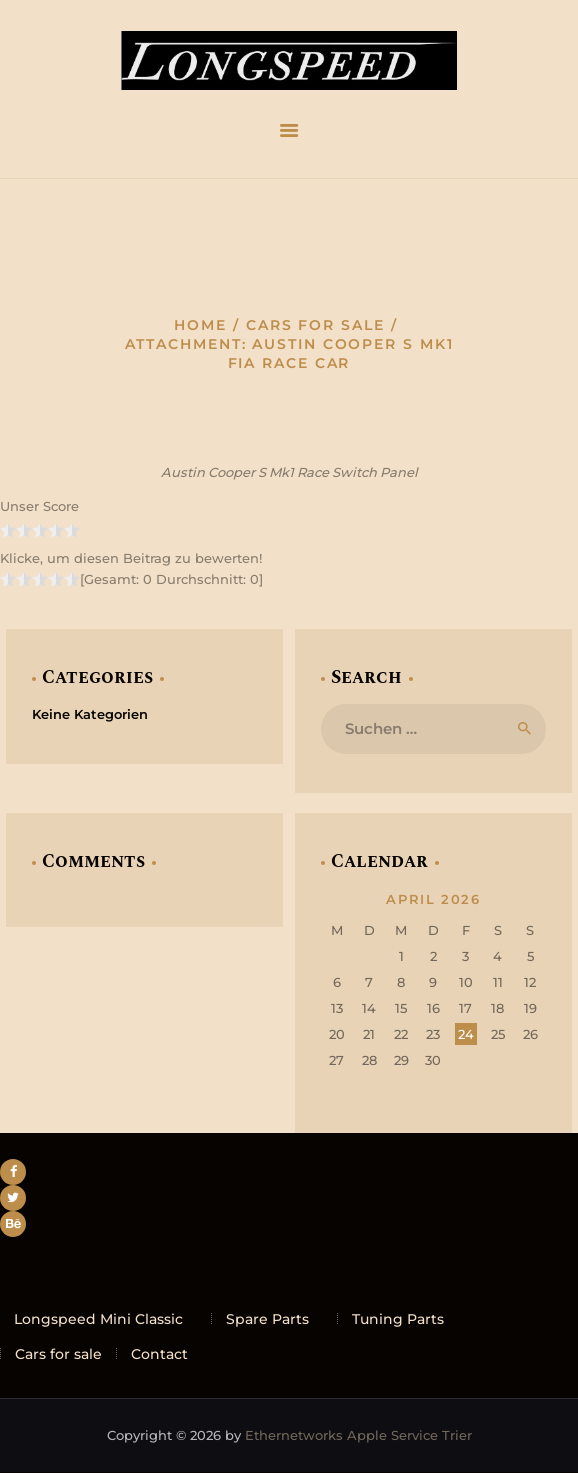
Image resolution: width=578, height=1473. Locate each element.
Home (200, 325)
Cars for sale (315, 325)
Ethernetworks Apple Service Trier (358, 1435)
